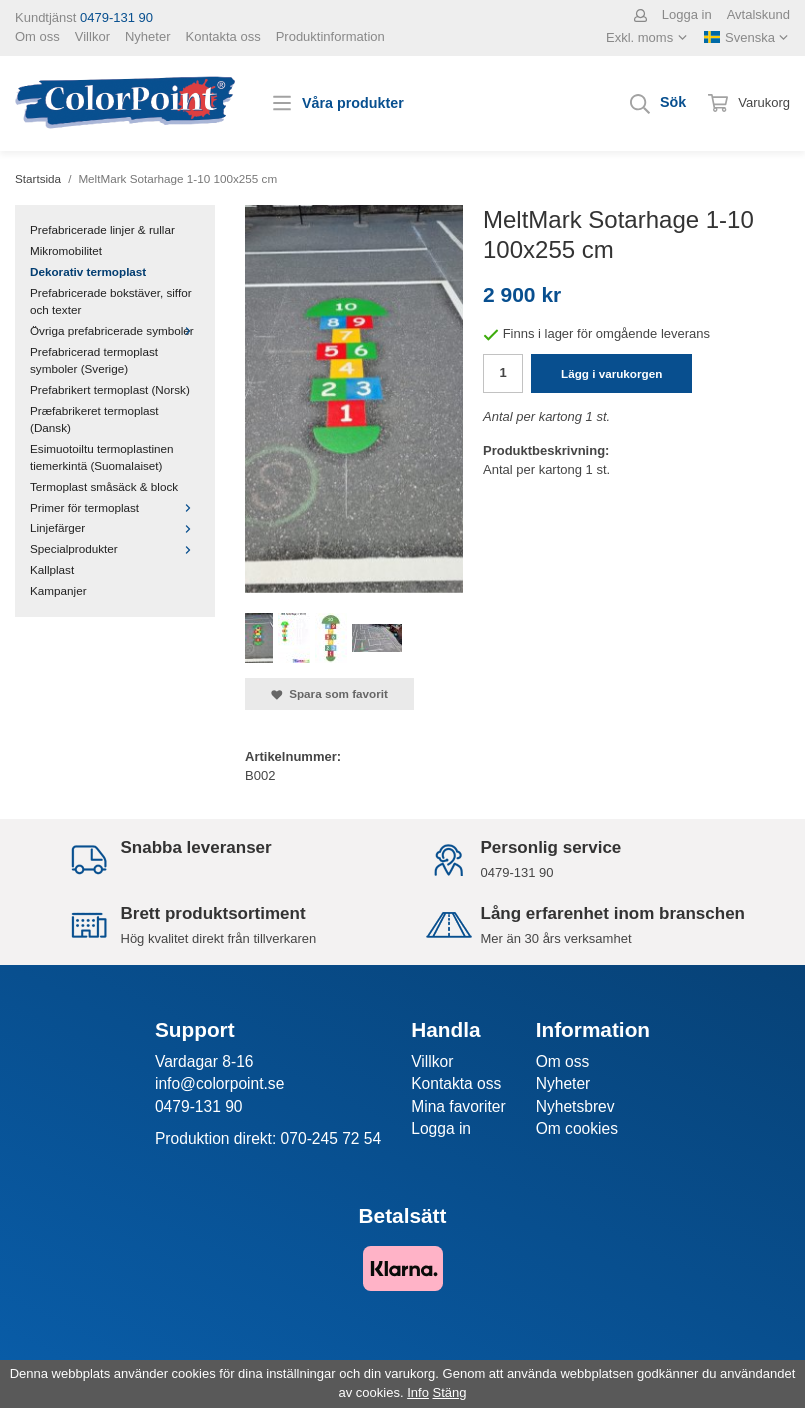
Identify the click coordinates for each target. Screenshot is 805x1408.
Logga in (687, 14)
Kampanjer (58, 590)
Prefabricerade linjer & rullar (102, 229)
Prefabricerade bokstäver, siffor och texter (111, 301)
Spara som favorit (329, 694)
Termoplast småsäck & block (104, 486)
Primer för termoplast (115, 507)
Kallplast (52, 569)
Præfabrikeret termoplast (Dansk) (94, 419)
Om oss (37, 36)
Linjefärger (115, 527)
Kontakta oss (223, 36)
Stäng (450, 1392)
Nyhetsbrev (575, 1106)
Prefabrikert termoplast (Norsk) (110, 389)
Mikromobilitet (66, 250)
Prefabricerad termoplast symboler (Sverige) (94, 360)
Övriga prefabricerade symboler (115, 330)
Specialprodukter (115, 548)
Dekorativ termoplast (88, 271)
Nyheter (148, 36)
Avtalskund (758, 14)
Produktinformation (330, 36)
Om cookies (577, 1128)
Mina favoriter (458, 1106)
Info (418, 1392)
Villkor (92, 36)
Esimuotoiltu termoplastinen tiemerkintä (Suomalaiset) (102, 457)
